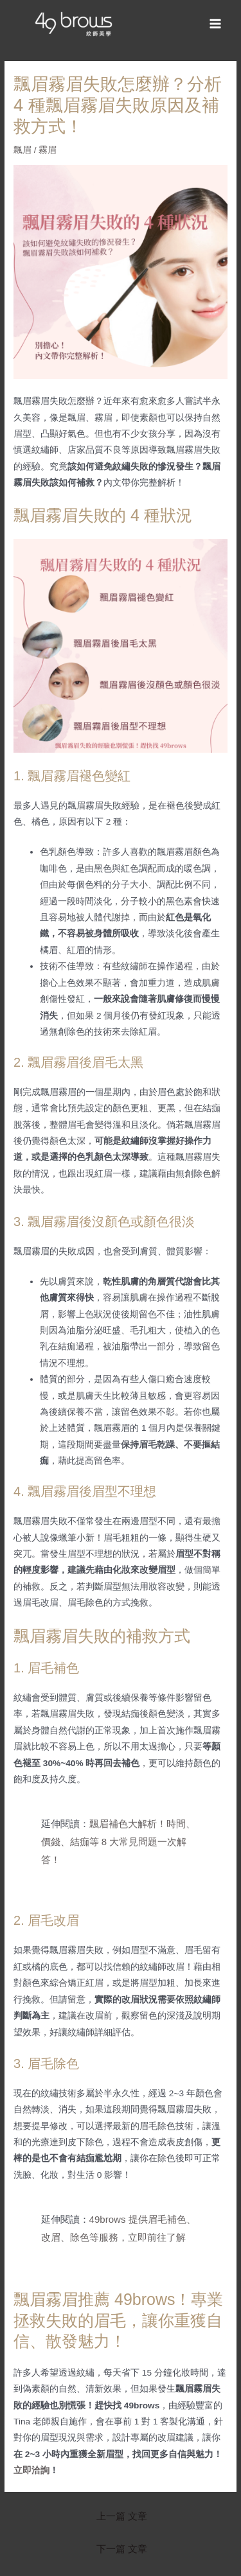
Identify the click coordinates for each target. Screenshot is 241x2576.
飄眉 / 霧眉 (35, 150)
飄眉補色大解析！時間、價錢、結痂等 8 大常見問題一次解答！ (118, 1841)
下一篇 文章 (121, 2549)
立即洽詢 (31, 2470)
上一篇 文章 (121, 2516)
